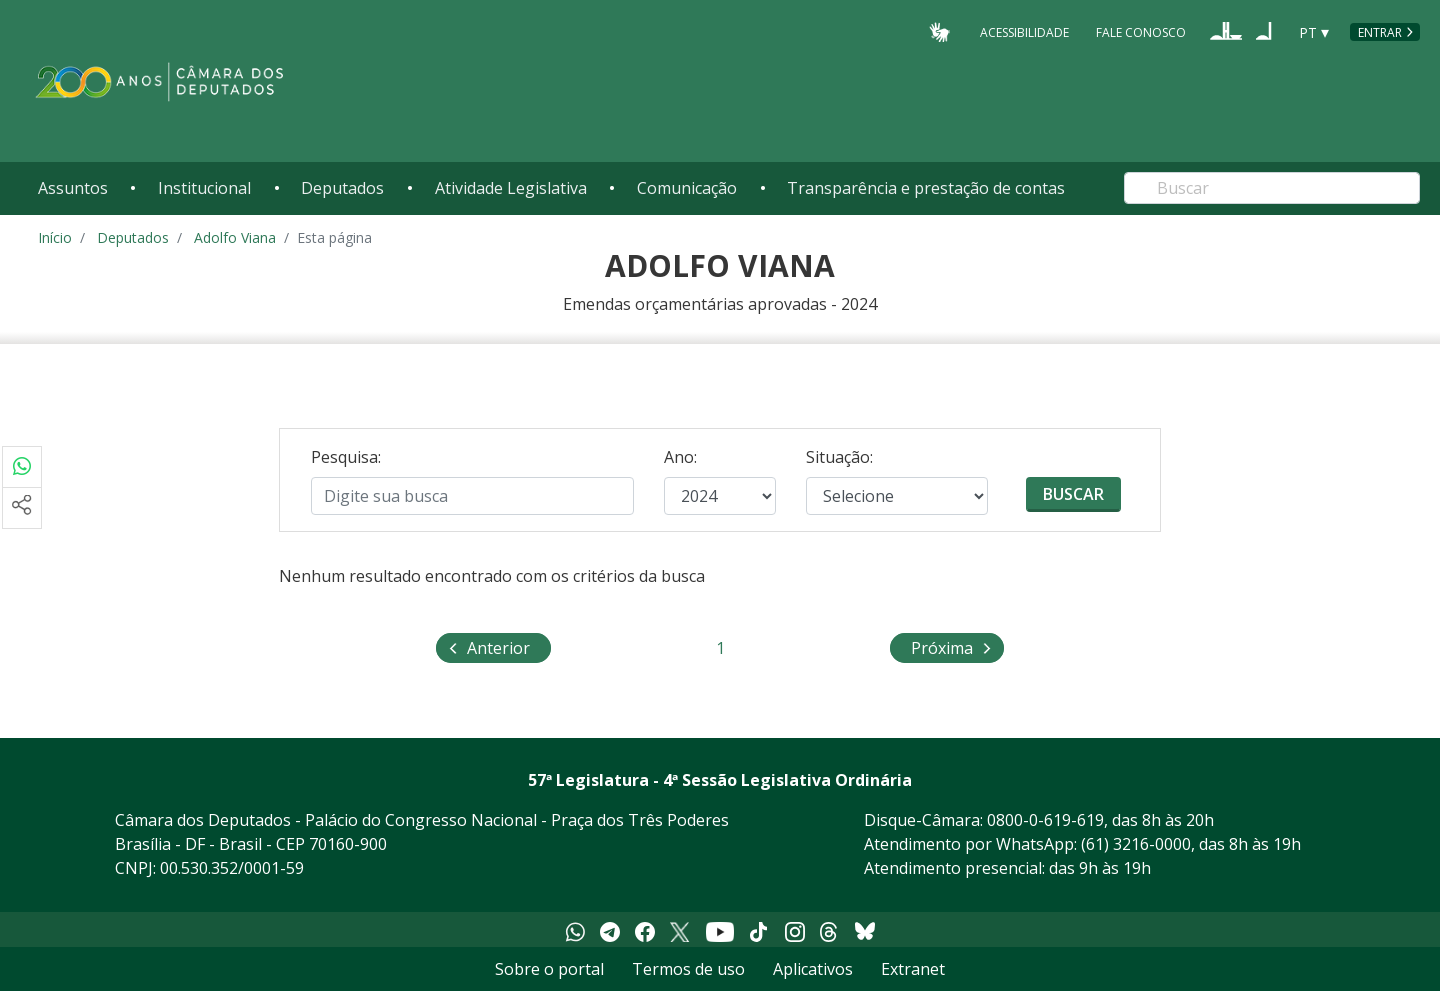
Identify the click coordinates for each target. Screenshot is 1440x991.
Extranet (913, 969)
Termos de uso (688, 969)
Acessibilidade (1024, 31)
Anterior (498, 647)
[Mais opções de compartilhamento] (22, 508)
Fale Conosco (1141, 31)
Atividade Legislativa (511, 188)
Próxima (957, 647)
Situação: (839, 457)
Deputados (342, 188)
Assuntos (73, 188)
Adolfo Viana (235, 237)
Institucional (204, 188)
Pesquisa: (346, 457)
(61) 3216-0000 (1136, 844)
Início (55, 237)
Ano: (680, 457)
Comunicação (687, 188)
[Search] (1272, 188)
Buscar (1073, 494)
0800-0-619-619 (1045, 820)
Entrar (1380, 32)
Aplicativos (813, 969)
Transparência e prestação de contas (926, 188)
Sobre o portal (549, 969)
